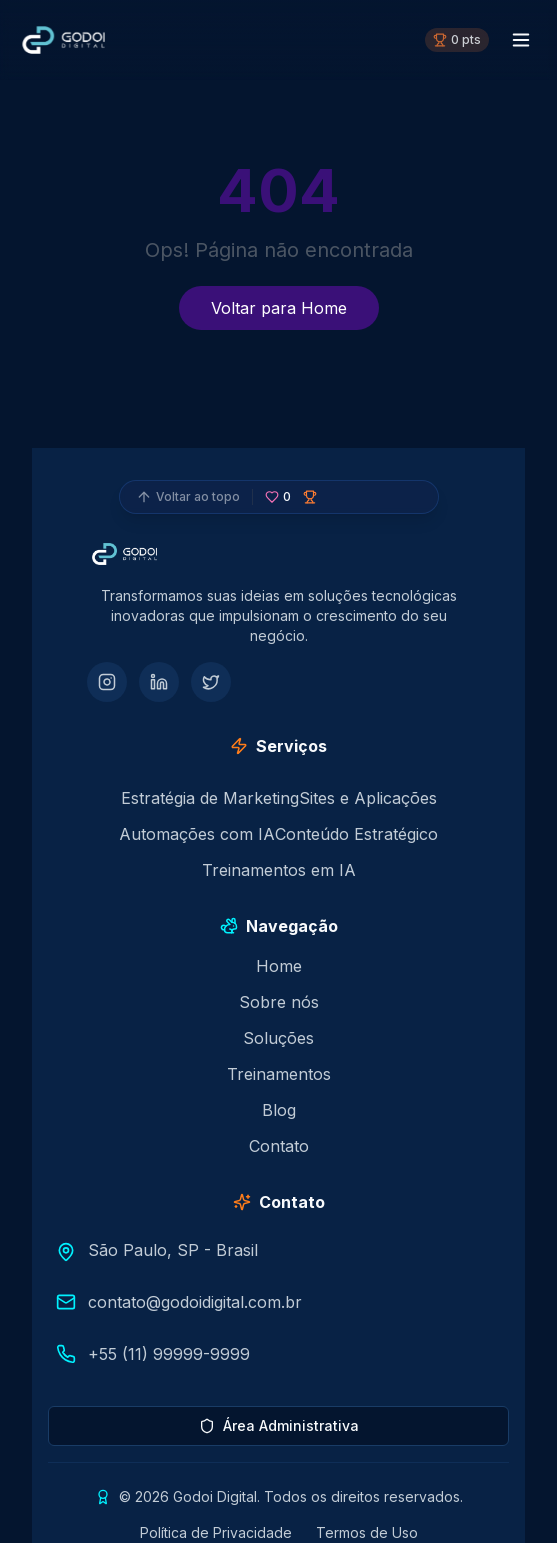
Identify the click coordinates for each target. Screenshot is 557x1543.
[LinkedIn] (159, 682)
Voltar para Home (279, 308)
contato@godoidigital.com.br (195, 1302)
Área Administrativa (279, 1425)
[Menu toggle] (521, 40)
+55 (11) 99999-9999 (169, 1354)
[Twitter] (211, 682)
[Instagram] (107, 682)
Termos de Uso (367, 1532)
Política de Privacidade (216, 1532)
